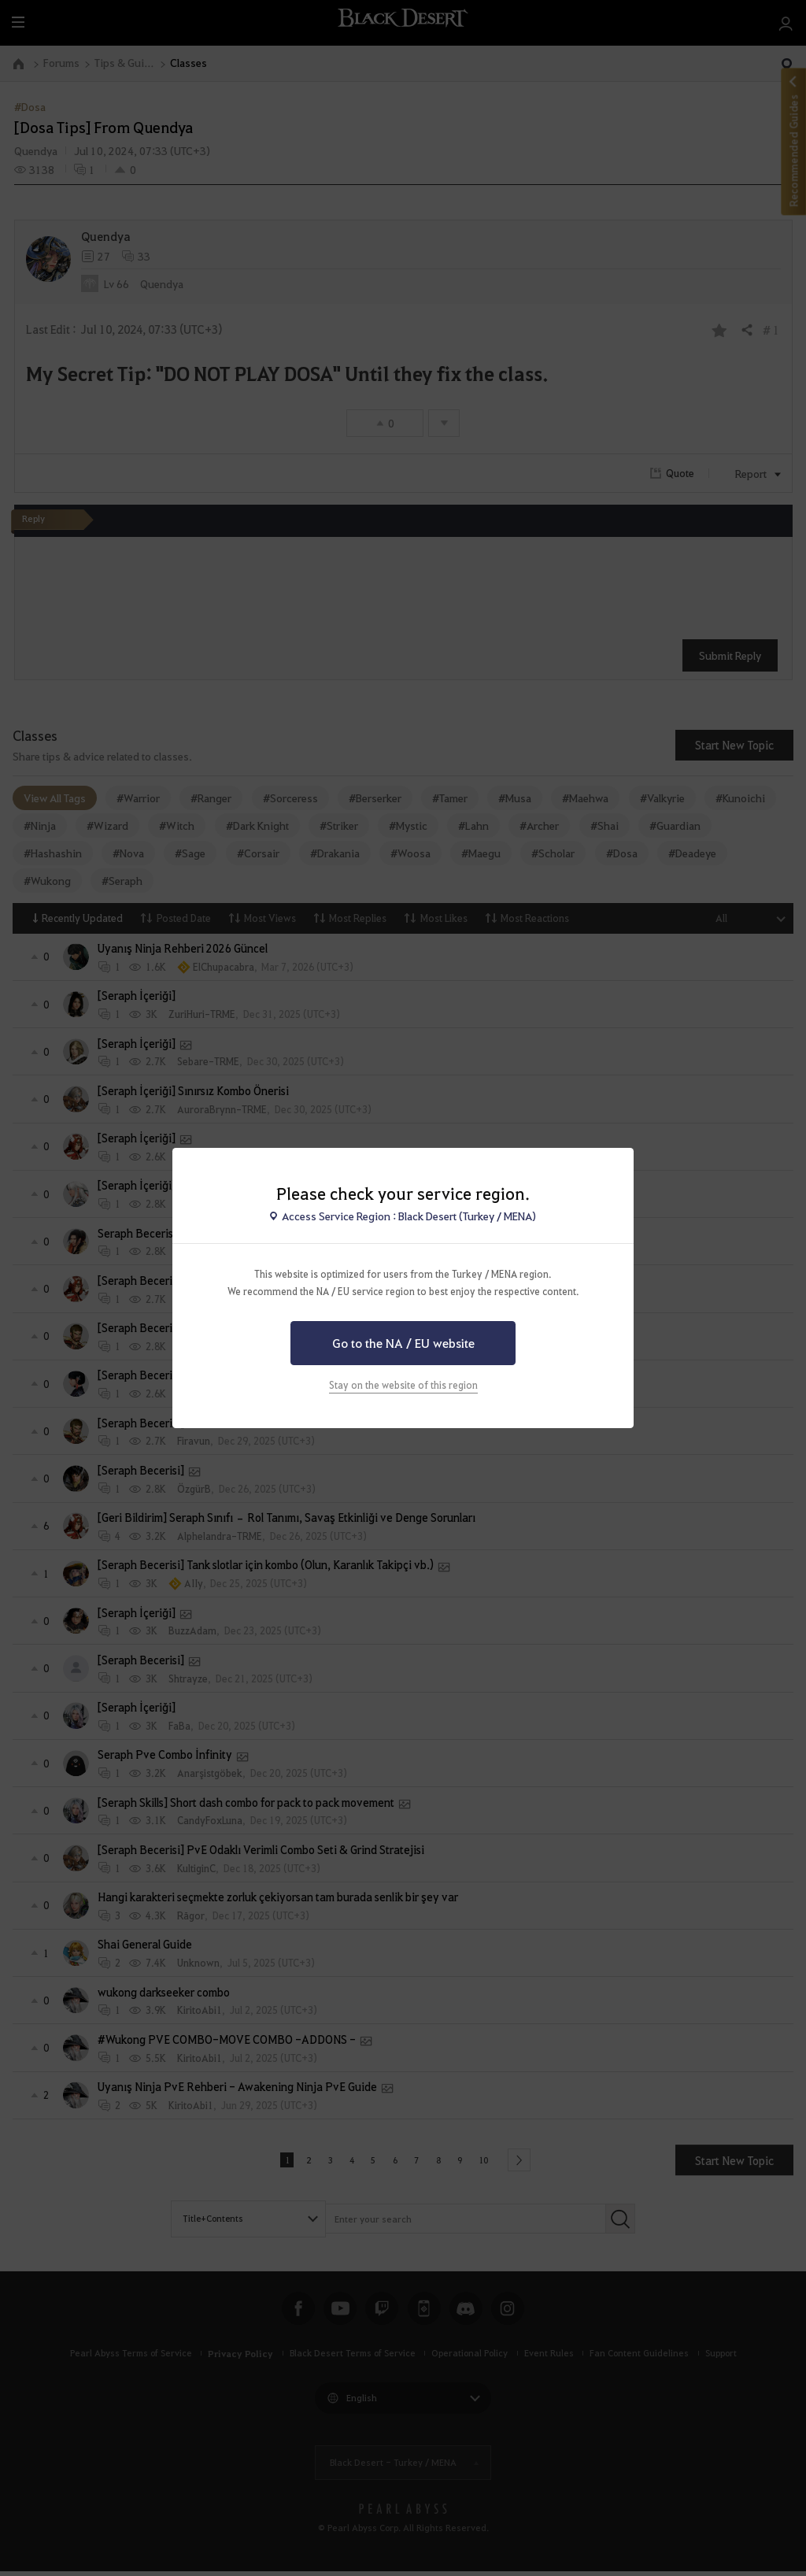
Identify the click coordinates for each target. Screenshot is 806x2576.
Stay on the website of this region (403, 1385)
